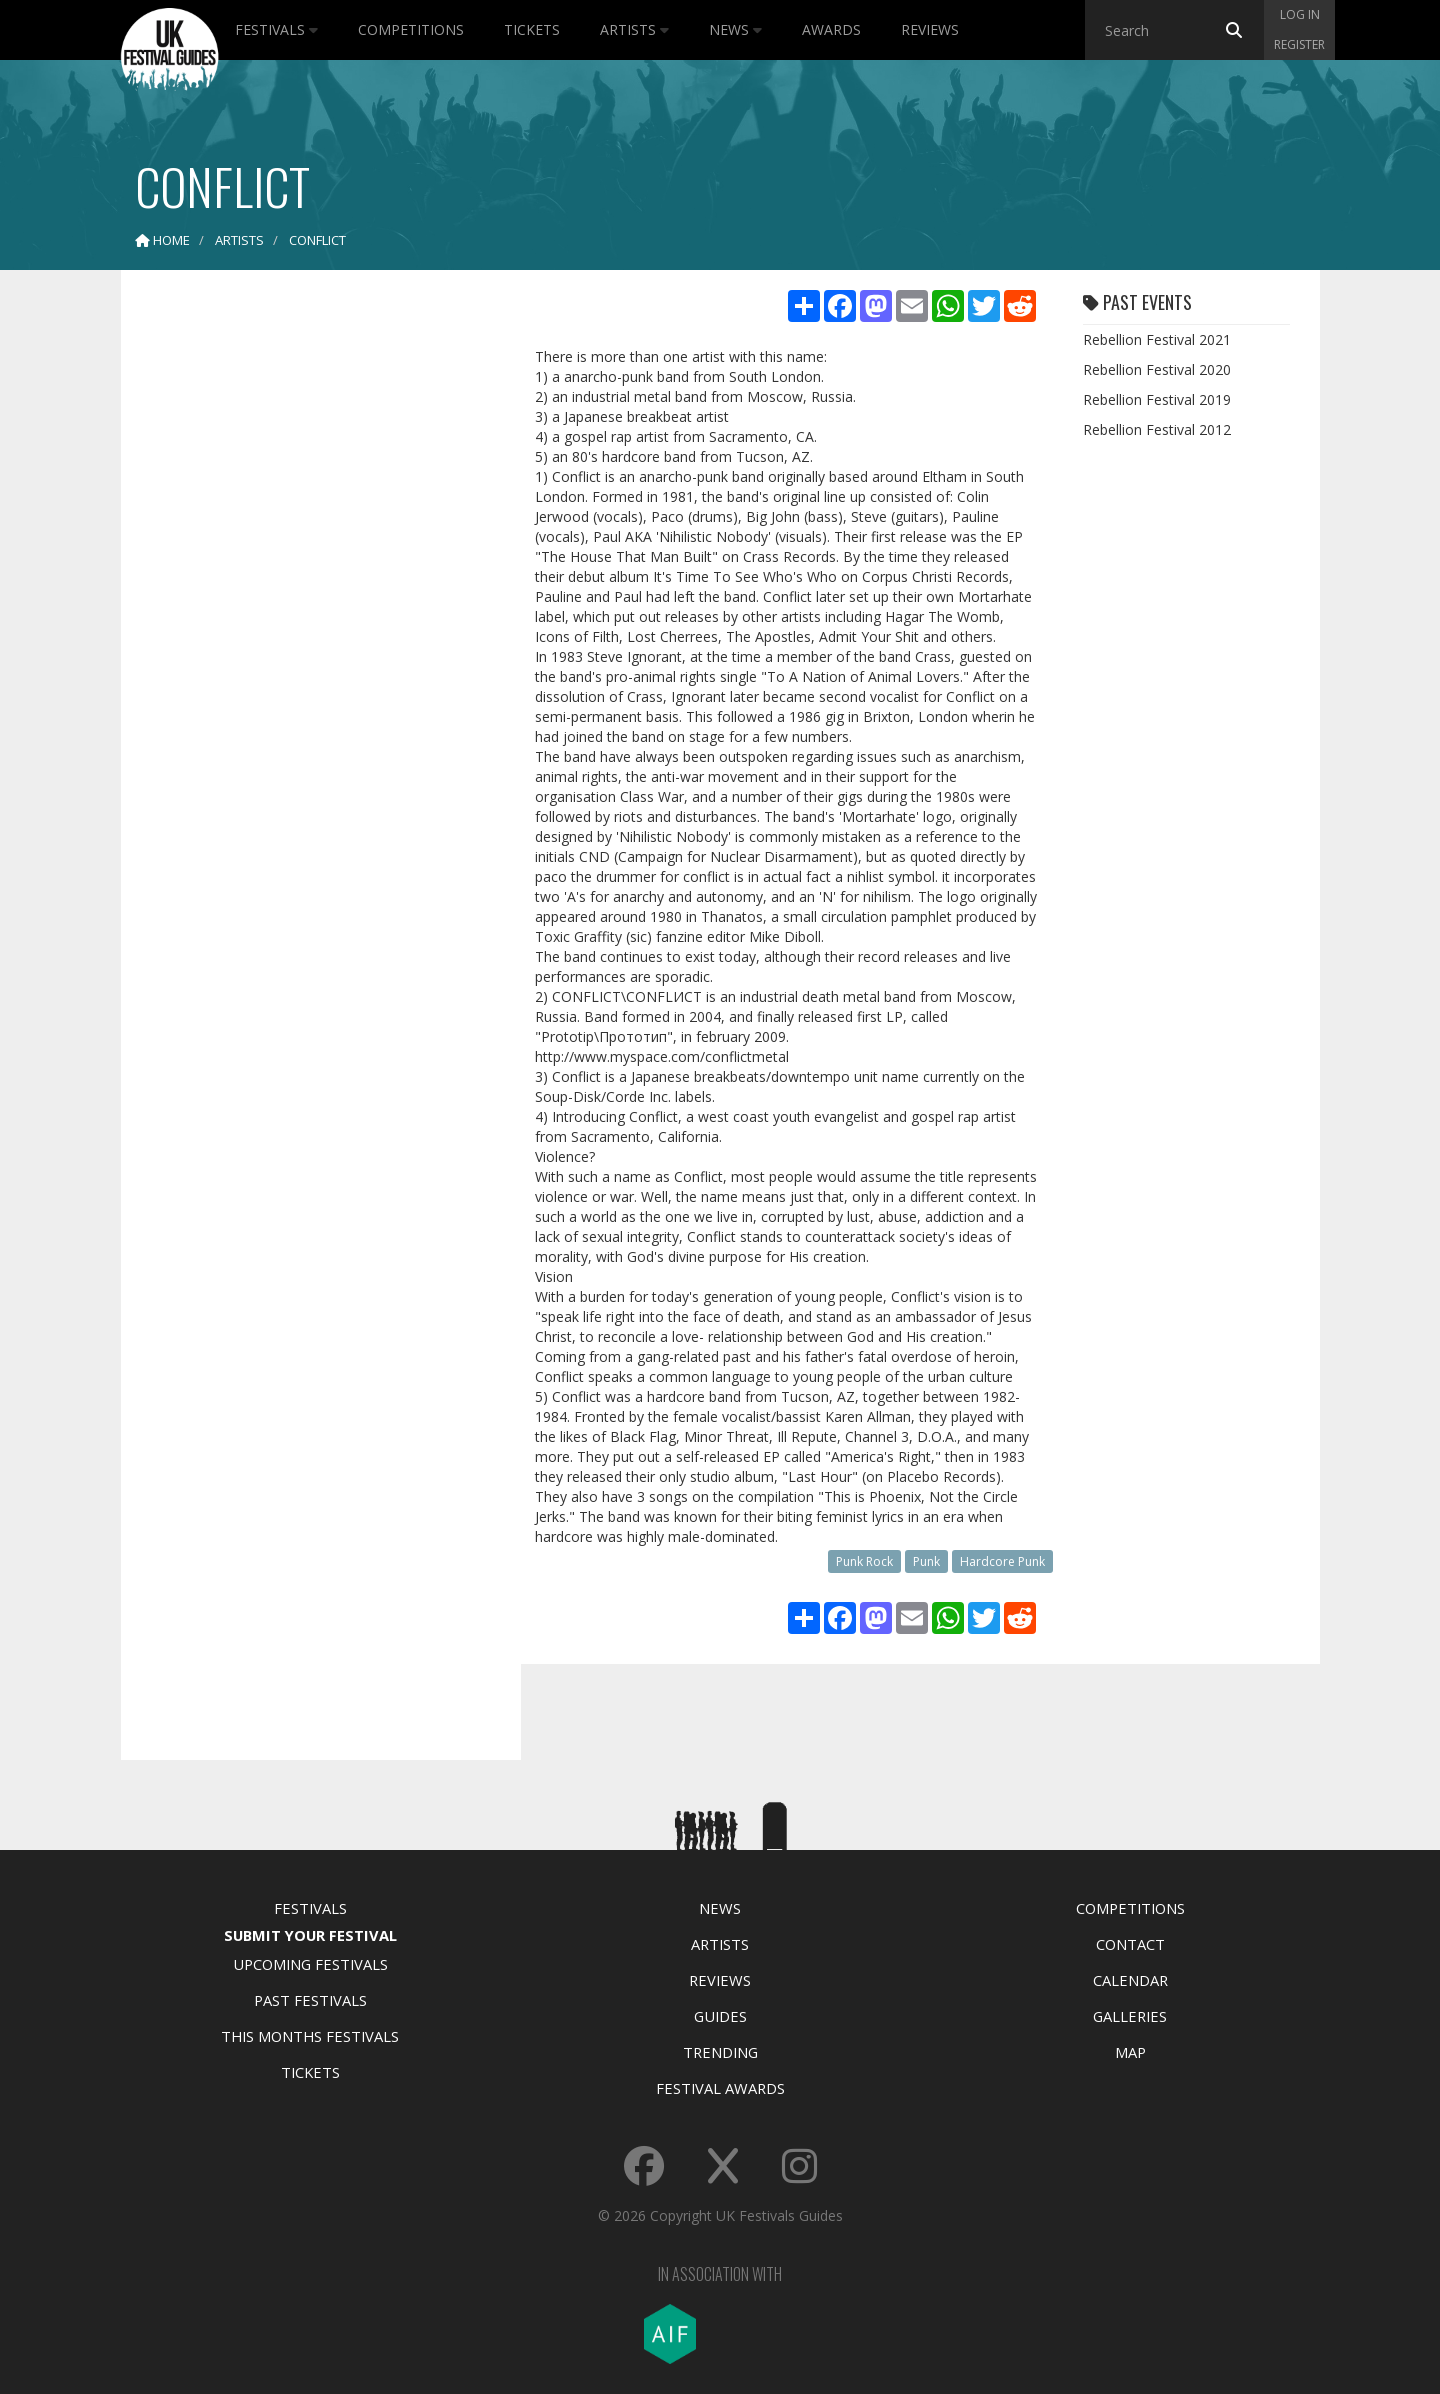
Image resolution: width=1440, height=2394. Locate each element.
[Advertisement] (306, 600)
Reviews (930, 29)
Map (1130, 2052)
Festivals (276, 29)
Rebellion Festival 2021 (1157, 339)
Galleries (1130, 2016)
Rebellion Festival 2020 (1157, 369)
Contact (1130, 1944)
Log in (1300, 14)
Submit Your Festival (310, 1935)
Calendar (1130, 1980)
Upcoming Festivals (310, 1964)
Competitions (411, 29)
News (735, 29)
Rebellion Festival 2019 (1157, 399)
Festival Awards (720, 2088)
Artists (634, 29)
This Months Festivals (310, 2036)
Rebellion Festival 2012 (1157, 429)
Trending (720, 2052)
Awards (831, 29)
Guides (720, 2016)
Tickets (532, 29)
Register (1299, 44)
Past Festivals (310, 2000)
